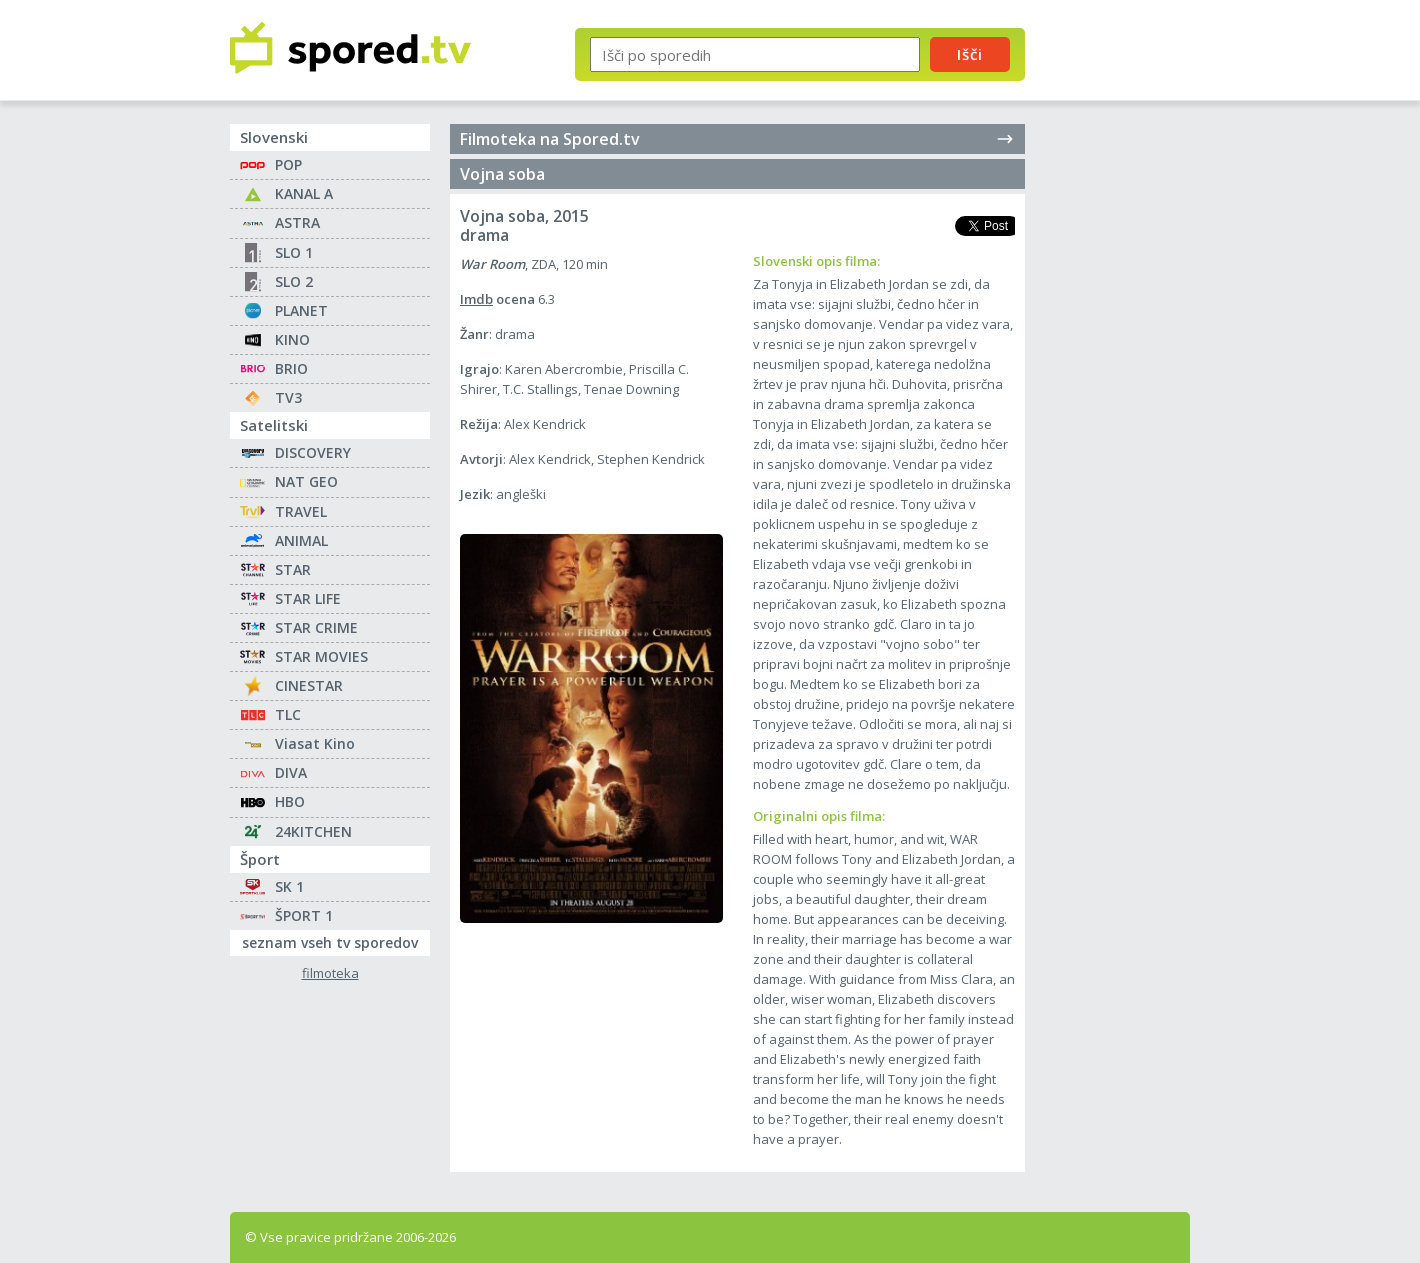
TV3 (288, 397)
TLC (288, 714)
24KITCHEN (313, 831)
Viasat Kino (315, 743)
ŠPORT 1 (304, 915)
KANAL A (304, 193)
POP (288, 164)
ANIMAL (301, 540)
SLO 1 (294, 252)
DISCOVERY (313, 452)
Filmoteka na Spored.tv (737, 139)
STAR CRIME (316, 627)
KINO (292, 339)
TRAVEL (301, 511)
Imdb (476, 299)
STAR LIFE (308, 598)
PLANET (301, 310)
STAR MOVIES (321, 656)
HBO (290, 801)
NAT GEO (306, 481)
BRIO (291, 368)
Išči (970, 54)
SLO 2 (294, 281)
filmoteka (330, 973)
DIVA (291, 772)
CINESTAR (309, 685)
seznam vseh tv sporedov (336, 941)
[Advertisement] (1125, 328)
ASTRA (297, 222)
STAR (293, 569)
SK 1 (289, 886)
